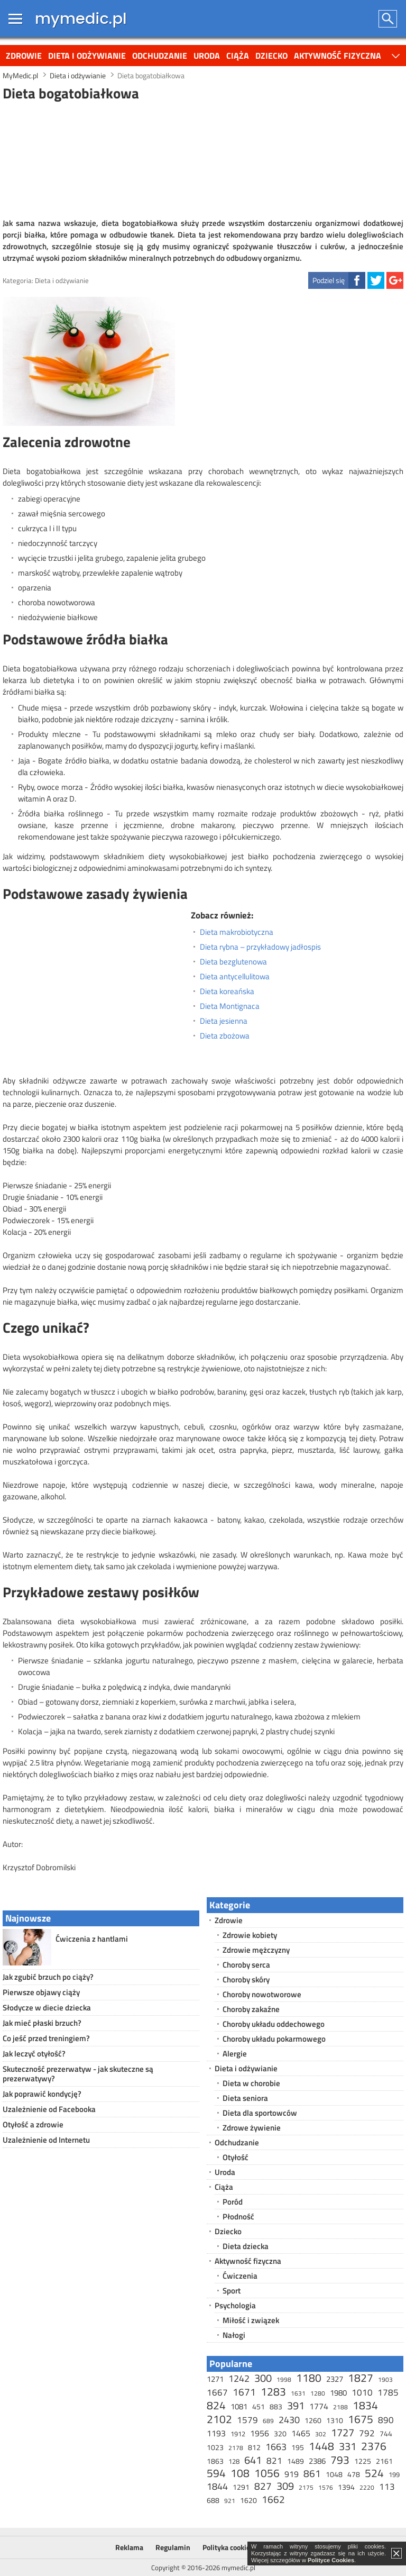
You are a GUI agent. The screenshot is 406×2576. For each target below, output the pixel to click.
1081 (238, 2406)
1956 (259, 2433)
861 (312, 2473)
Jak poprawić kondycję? (42, 2094)
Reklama (129, 2547)
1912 (237, 2433)
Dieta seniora (245, 2098)
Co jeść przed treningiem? (46, 2038)
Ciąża (237, 55)
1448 (321, 2445)
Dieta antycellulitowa (235, 976)
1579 (247, 2420)
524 (374, 2472)
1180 (308, 2377)
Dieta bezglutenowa (233, 962)
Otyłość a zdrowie (33, 2124)
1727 (342, 2432)
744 (386, 2433)
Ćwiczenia (240, 2276)
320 (280, 2433)
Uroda (206, 55)
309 (285, 2486)
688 (213, 2500)
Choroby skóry (246, 1979)
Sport (232, 2290)
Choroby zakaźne (251, 2009)
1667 (217, 2392)
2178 (235, 2448)
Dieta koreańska (227, 991)
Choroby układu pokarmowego (274, 2039)
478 (353, 2474)
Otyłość (235, 2157)
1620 (248, 2500)
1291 (241, 2486)
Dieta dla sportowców (260, 2113)
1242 (239, 2378)
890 (386, 2420)
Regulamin (172, 2547)
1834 (365, 2405)
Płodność (238, 2216)
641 (253, 2460)
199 (394, 2474)
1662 (273, 2499)
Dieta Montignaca (230, 1006)
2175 (306, 2487)
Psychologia (235, 2305)
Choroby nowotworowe (262, 1994)
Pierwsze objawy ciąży (41, 1992)
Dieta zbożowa (225, 1036)
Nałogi (234, 2335)
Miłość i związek (251, 2320)
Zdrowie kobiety (250, 1935)
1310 (334, 2420)
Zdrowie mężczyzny (256, 1950)
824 (216, 2405)
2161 (384, 2460)
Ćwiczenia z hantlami (92, 1939)
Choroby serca (246, 1965)
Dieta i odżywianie (87, 55)
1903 (385, 2379)
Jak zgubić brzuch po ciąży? (48, 1977)
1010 (362, 2392)
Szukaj (388, 19)
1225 (362, 2460)
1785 (388, 2392)
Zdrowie (24, 55)
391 (295, 2405)
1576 (325, 2487)
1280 (317, 2393)
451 (258, 2406)
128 (233, 2461)
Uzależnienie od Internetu (46, 2140)
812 (254, 2447)
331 (347, 2446)
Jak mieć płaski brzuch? (42, 2023)
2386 (317, 2461)
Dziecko (271, 55)
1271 (215, 2379)
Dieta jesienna (223, 1021)
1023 (215, 2447)
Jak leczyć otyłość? (34, 2053)
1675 (360, 2418)
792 (367, 2433)
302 (320, 2434)
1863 (215, 2460)
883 (276, 2406)
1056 (267, 2472)
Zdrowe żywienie (252, 2128)
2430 (289, 2420)
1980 (338, 2393)
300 (263, 2378)
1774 (318, 2406)
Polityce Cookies (331, 2560)
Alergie (235, 2053)
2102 (219, 2418)
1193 (216, 2433)
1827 (360, 2377)
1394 (346, 2486)
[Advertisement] (203, 158)
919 (291, 2474)
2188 (340, 2407)
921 (229, 2501)
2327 (334, 2379)
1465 (300, 2433)
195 (297, 2447)
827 (263, 2485)
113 (387, 2486)
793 (339, 2459)
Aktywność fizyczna (337, 55)
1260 (312, 2420)
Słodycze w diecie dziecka (47, 2007)
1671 (244, 2391)
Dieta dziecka (246, 2246)
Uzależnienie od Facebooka (49, 2109)
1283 (273, 2391)
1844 (217, 2486)
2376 (373, 2445)
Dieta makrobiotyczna (236, 932)
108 (240, 2472)
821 (274, 2461)
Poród (233, 2202)
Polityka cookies (228, 2547)
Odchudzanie (159, 55)
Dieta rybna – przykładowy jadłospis (260, 947)
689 (268, 2421)
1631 (298, 2393)
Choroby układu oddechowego (274, 2024)
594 (216, 2472)
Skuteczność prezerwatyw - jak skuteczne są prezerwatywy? (78, 2074)
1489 (295, 2460)
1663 (276, 2447)
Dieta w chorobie (251, 2083)
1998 (283, 2379)
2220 (366, 2487)
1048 (334, 2474)
